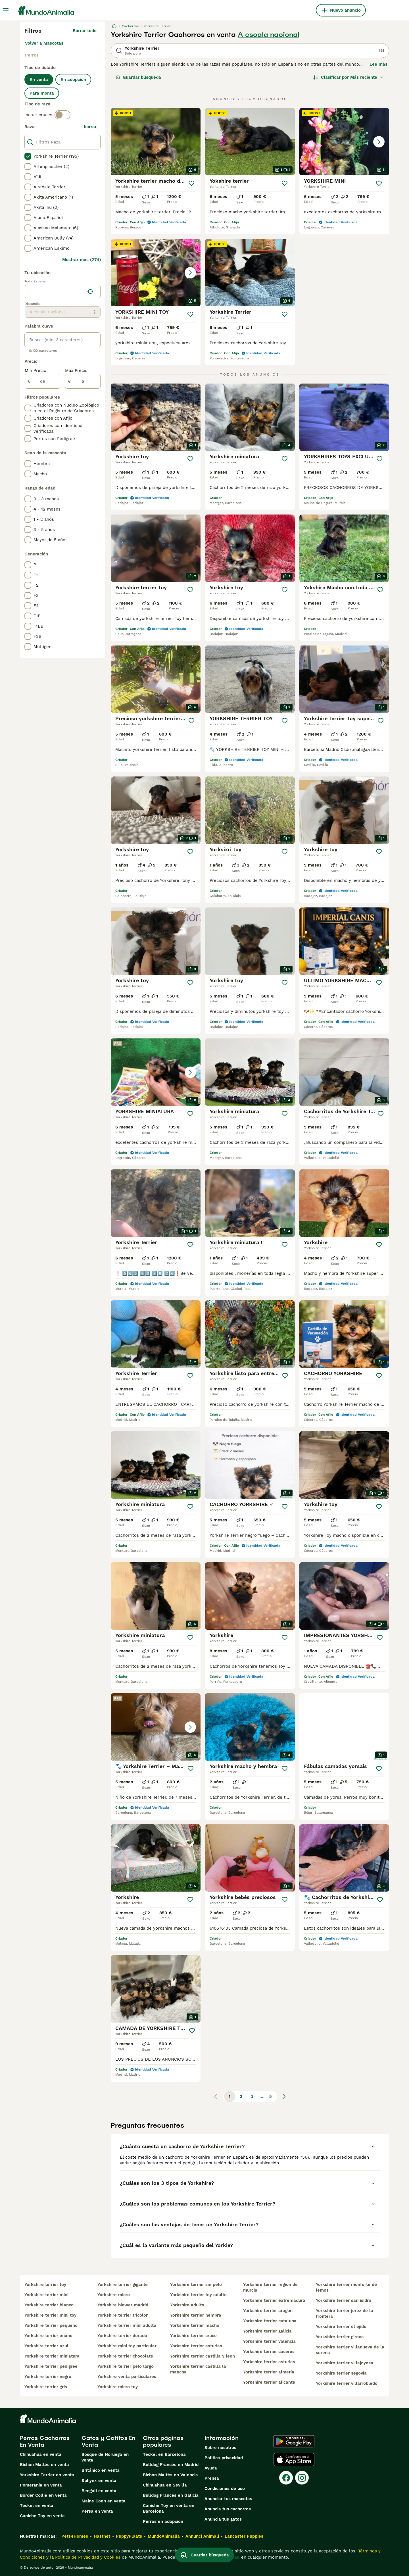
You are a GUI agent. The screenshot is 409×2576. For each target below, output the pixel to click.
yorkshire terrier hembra (195, 2315)
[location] (63, 291)
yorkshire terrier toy (45, 2284)
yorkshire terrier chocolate (125, 2356)
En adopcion (73, 79)
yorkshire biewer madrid (122, 2305)
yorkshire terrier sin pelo (196, 2284)
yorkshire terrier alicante (269, 2382)
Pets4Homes (74, 2536)
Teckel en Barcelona (164, 2454)
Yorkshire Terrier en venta (47, 2474)
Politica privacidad (223, 2457)
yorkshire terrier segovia (341, 2373)
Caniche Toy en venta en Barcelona (168, 2508)
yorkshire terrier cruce (193, 2335)
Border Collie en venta (43, 2495)
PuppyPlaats (129, 2536)
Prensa (211, 2478)
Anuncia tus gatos (223, 2519)
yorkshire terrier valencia (269, 2341)
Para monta (42, 93)
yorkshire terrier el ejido (341, 2326)
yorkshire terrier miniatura (52, 2356)
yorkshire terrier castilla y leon (202, 2356)
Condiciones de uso (224, 2488)
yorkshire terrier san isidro (343, 2300)
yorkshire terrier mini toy (50, 2315)
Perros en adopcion (163, 2521)
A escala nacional (268, 35)
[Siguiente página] (284, 2096)
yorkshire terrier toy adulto (198, 2294)
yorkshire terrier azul (46, 2345)
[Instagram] (302, 2478)
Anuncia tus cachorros (227, 2509)
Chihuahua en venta (40, 2454)
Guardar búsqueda (138, 77)
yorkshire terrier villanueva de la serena (350, 2349)
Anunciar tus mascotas (228, 2498)
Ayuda (210, 2468)
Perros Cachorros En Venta (45, 2441)
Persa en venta (97, 2511)
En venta (39, 79)
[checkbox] (28, 156)
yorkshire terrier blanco (49, 2305)
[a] (83, 381)
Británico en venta (101, 2470)
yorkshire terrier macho (194, 2325)
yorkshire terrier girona (340, 2336)
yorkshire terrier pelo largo (125, 2366)
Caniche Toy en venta (42, 2515)
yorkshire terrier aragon (268, 2310)
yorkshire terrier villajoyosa (344, 2362)
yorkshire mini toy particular (126, 2345)
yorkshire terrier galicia (267, 2331)
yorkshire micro (113, 2294)
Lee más (378, 64)
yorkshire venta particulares (126, 2376)
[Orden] (348, 77)
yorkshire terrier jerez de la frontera (344, 2313)
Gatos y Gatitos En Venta (108, 2441)
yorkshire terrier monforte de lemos (346, 2287)
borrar (90, 126)
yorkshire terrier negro (47, 2376)
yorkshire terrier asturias (196, 2345)
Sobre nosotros (220, 2447)
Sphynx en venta (99, 2480)
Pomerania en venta (41, 2485)
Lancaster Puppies (244, 2536)
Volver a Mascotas (44, 43)
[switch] (62, 114)
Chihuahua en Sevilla (165, 2485)
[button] (344, 141)
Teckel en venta (36, 2505)
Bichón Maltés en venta (44, 2464)
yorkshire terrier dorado (122, 2335)
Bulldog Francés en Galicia (171, 2495)
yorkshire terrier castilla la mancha (198, 2369)
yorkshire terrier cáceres (269, 2351)
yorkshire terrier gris (45, 2386)
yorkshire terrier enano (48, 2335)
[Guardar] (191, 183)
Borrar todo (85, 30)
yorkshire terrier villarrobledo (346, 2383)
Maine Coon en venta (104, 2501)
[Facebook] (286, 2478)
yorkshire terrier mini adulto (126, 2325)
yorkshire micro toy (117, 2386)
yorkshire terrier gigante (122, 2284)
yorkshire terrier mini (46, 2294)
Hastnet (102, 2536)
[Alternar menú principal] (5, 10)
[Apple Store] (294, 2459)
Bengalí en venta (99, 2490)
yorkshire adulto (187, 2305)
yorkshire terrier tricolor (122, 2315)
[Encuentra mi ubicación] (90, 291)
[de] (42, 381)
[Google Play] (293, 2441)
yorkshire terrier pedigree (51, 2366)
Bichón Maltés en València (170, 2474)
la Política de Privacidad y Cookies (84, 2557)
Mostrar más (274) (81, 259)
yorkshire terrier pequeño (51, 2325)
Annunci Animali (202, 2536)
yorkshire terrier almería (268, 2372)
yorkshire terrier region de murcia (270, 2287)
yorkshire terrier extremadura (274, 2300)
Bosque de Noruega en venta (105, 2457)
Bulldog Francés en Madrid (171, 2464)
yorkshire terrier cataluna (270, 2320)
